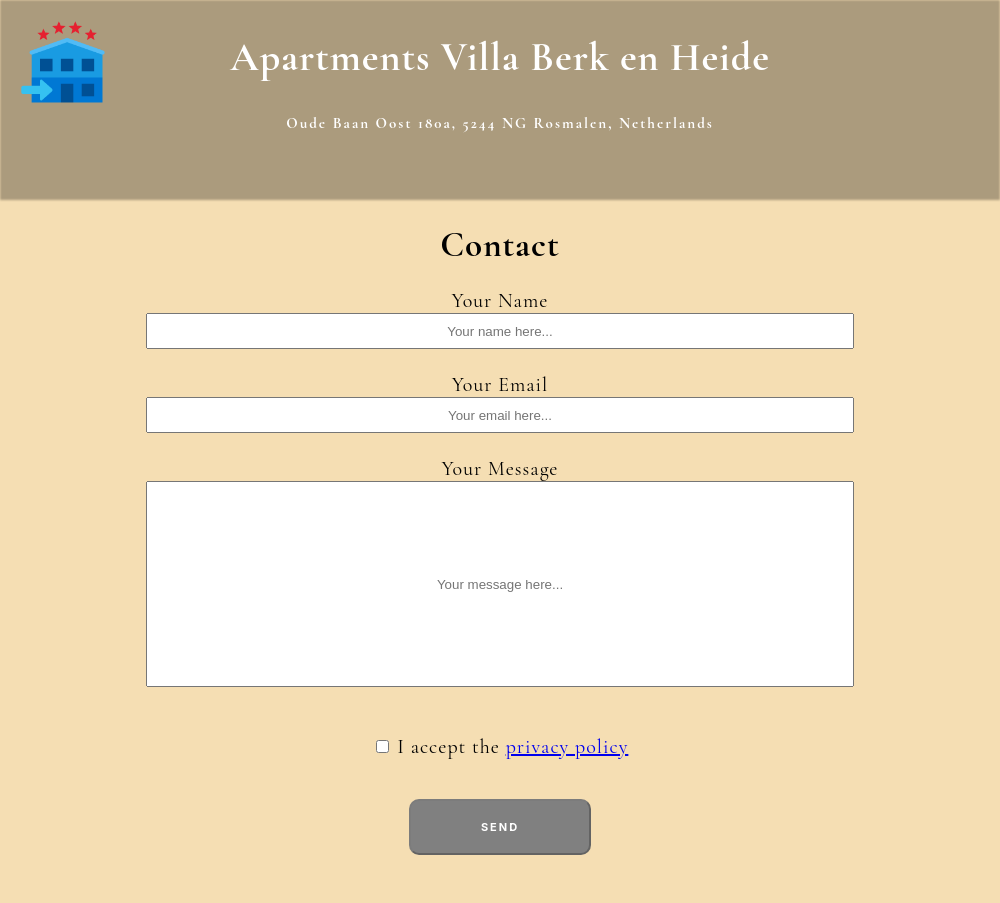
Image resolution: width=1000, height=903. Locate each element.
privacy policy (567, 747)
